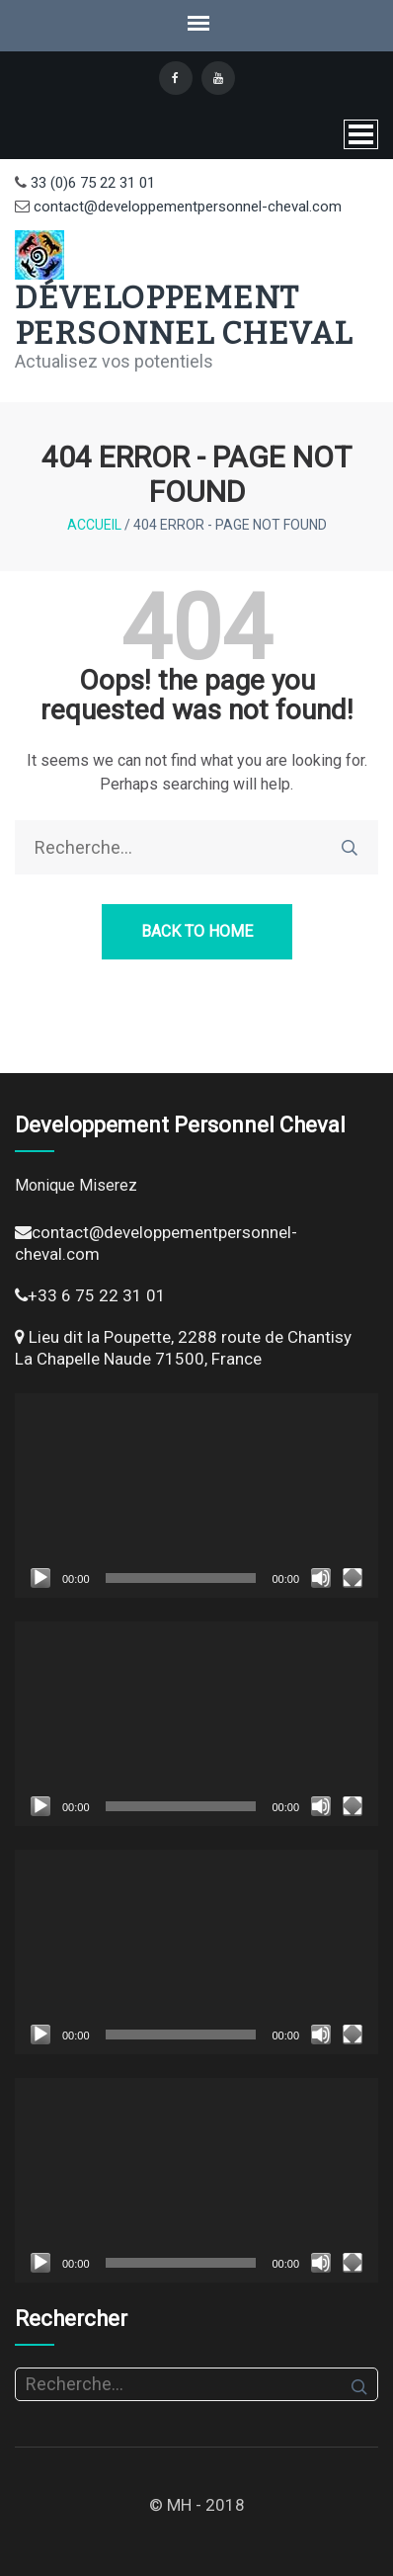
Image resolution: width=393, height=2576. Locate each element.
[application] (196, 1495)
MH (179, 2505)
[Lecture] (40, 1578)
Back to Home (197, 931)
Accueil (94, 525)
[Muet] (321, 1578)
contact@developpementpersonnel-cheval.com (186, 206)
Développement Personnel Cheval (184, 315)
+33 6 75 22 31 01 (97, 1295)
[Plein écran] (352, 1578)
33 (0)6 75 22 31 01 (91, 183)
